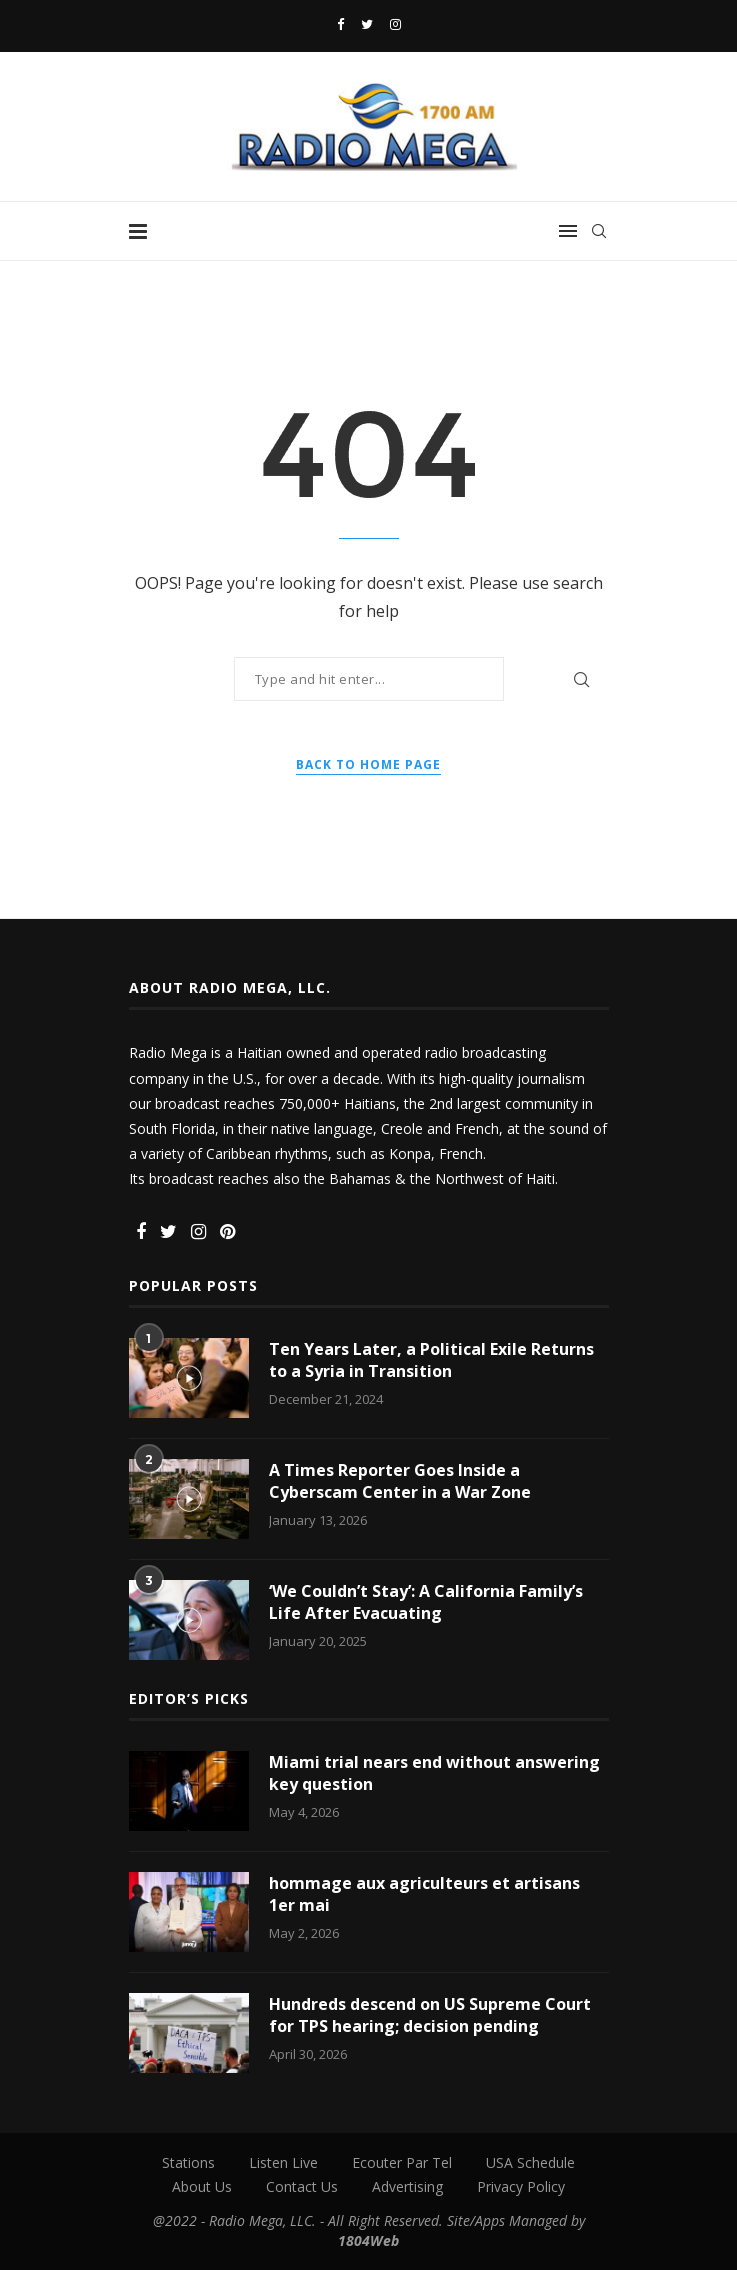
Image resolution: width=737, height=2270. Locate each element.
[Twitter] (367, 24)
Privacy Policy (521, 2186)
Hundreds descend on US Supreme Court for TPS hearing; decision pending (430, 2015)
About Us (202, 2186)
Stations (188, 2162)
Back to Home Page (368, 764)
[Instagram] (395, 24)
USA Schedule (530, 2162)
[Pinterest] (227, 1232)
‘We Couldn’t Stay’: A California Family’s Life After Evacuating (426, 1602)
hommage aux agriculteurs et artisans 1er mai (424, 1894)
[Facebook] (340, 24)
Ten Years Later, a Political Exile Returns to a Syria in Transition (431, 1360)
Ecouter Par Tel (402, 2162)
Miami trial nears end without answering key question (434, 1773)
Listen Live (283, 2162)
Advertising (407, 2186)
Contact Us (302, 2186)
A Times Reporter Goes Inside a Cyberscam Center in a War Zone (400, 1481)
